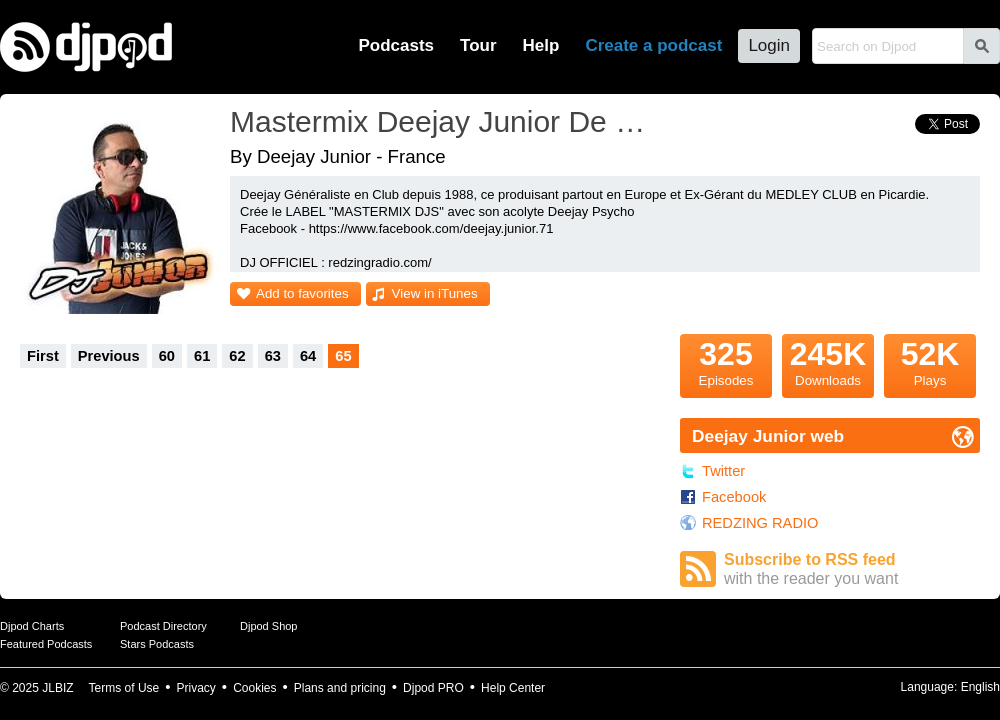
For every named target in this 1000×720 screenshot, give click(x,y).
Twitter (723, 471)
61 (202, 356)
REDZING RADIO (760, 523)
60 (167, 356)
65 (343, 356)
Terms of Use (124, 688)
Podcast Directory (163, 626)
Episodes (726, 361)
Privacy (196, 688)
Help (541, 45)
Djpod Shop (269, 626)
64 (308, 356)
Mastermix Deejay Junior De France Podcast (445, 121)
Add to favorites (302, 293)
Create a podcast (653, 45)
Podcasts (396, 45)
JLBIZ (57, 688)
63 (273, 356)
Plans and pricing (340, 688)
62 (237, 356)
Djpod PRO (433, 688)
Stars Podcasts (157, 644)
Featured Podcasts (46, 644)
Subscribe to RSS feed (852, 569)
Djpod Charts (32, 626)
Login (769, 45)
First (43, 356)
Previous (109, 356)
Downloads (828, 361)
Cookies (254, 688)
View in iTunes (435, 293)
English (980, 687)
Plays (930, 361)
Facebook (734, 497)
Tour (478, 45)
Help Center (513, 688)
